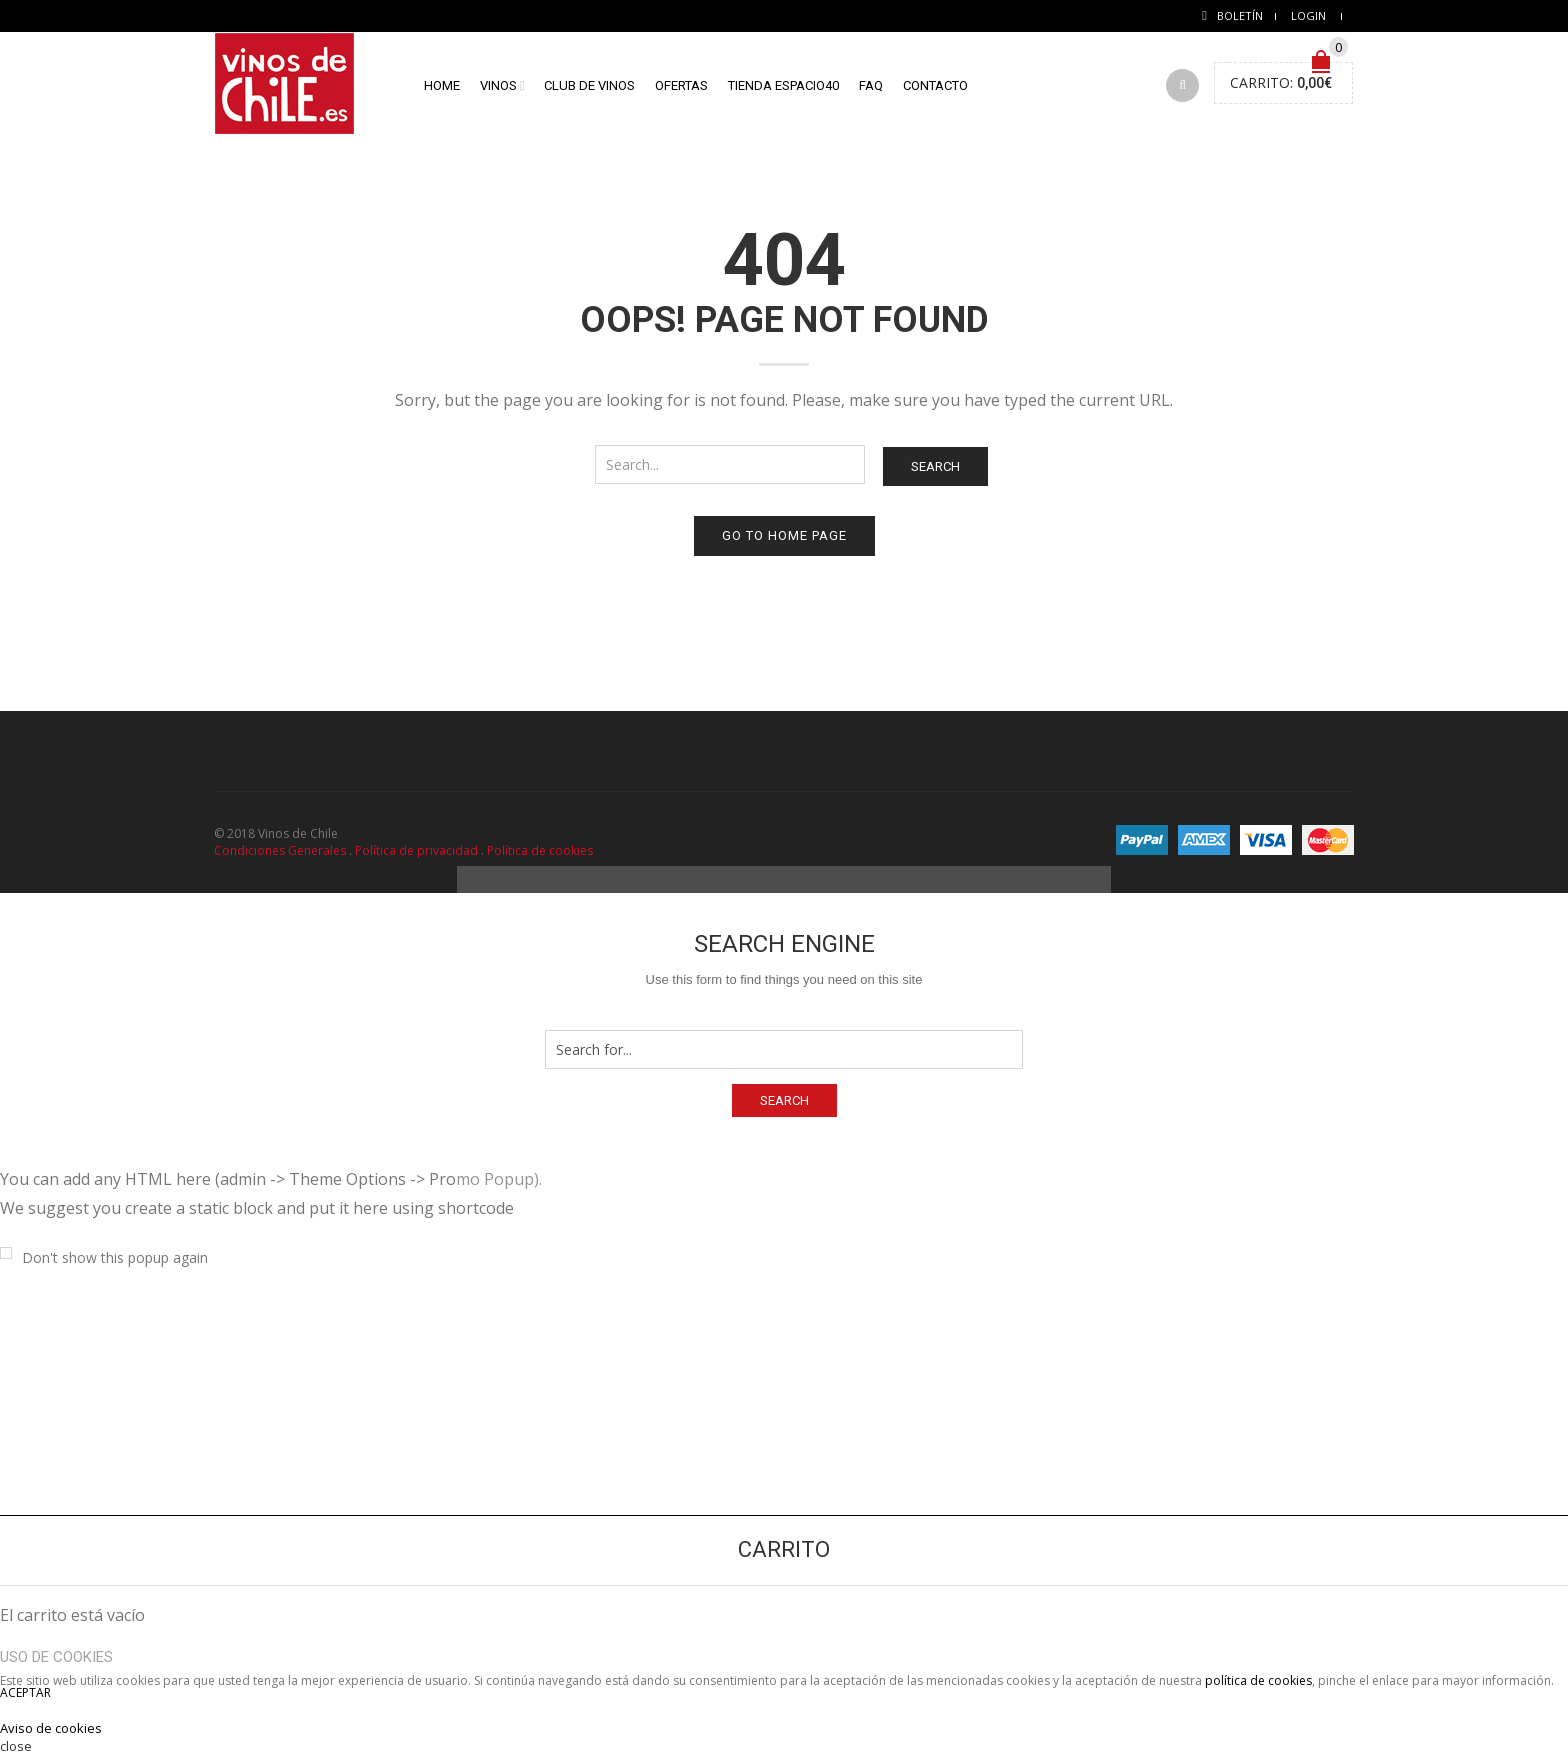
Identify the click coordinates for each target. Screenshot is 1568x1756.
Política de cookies (540, 850)
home (442, 85)
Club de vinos (589, 85)
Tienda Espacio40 (783, 85)
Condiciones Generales (280, 850)
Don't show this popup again (115, 1257)
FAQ (871, 85)
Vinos (498, 85)
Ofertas (681, 85)
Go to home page (784, 535)
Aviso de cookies (51, 1728)
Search (935, 466)
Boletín (1240, 15)
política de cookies (1258, 1680)
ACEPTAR (25, 1692)
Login (1308, 15)
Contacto (935, 85)
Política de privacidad (416, 850)
